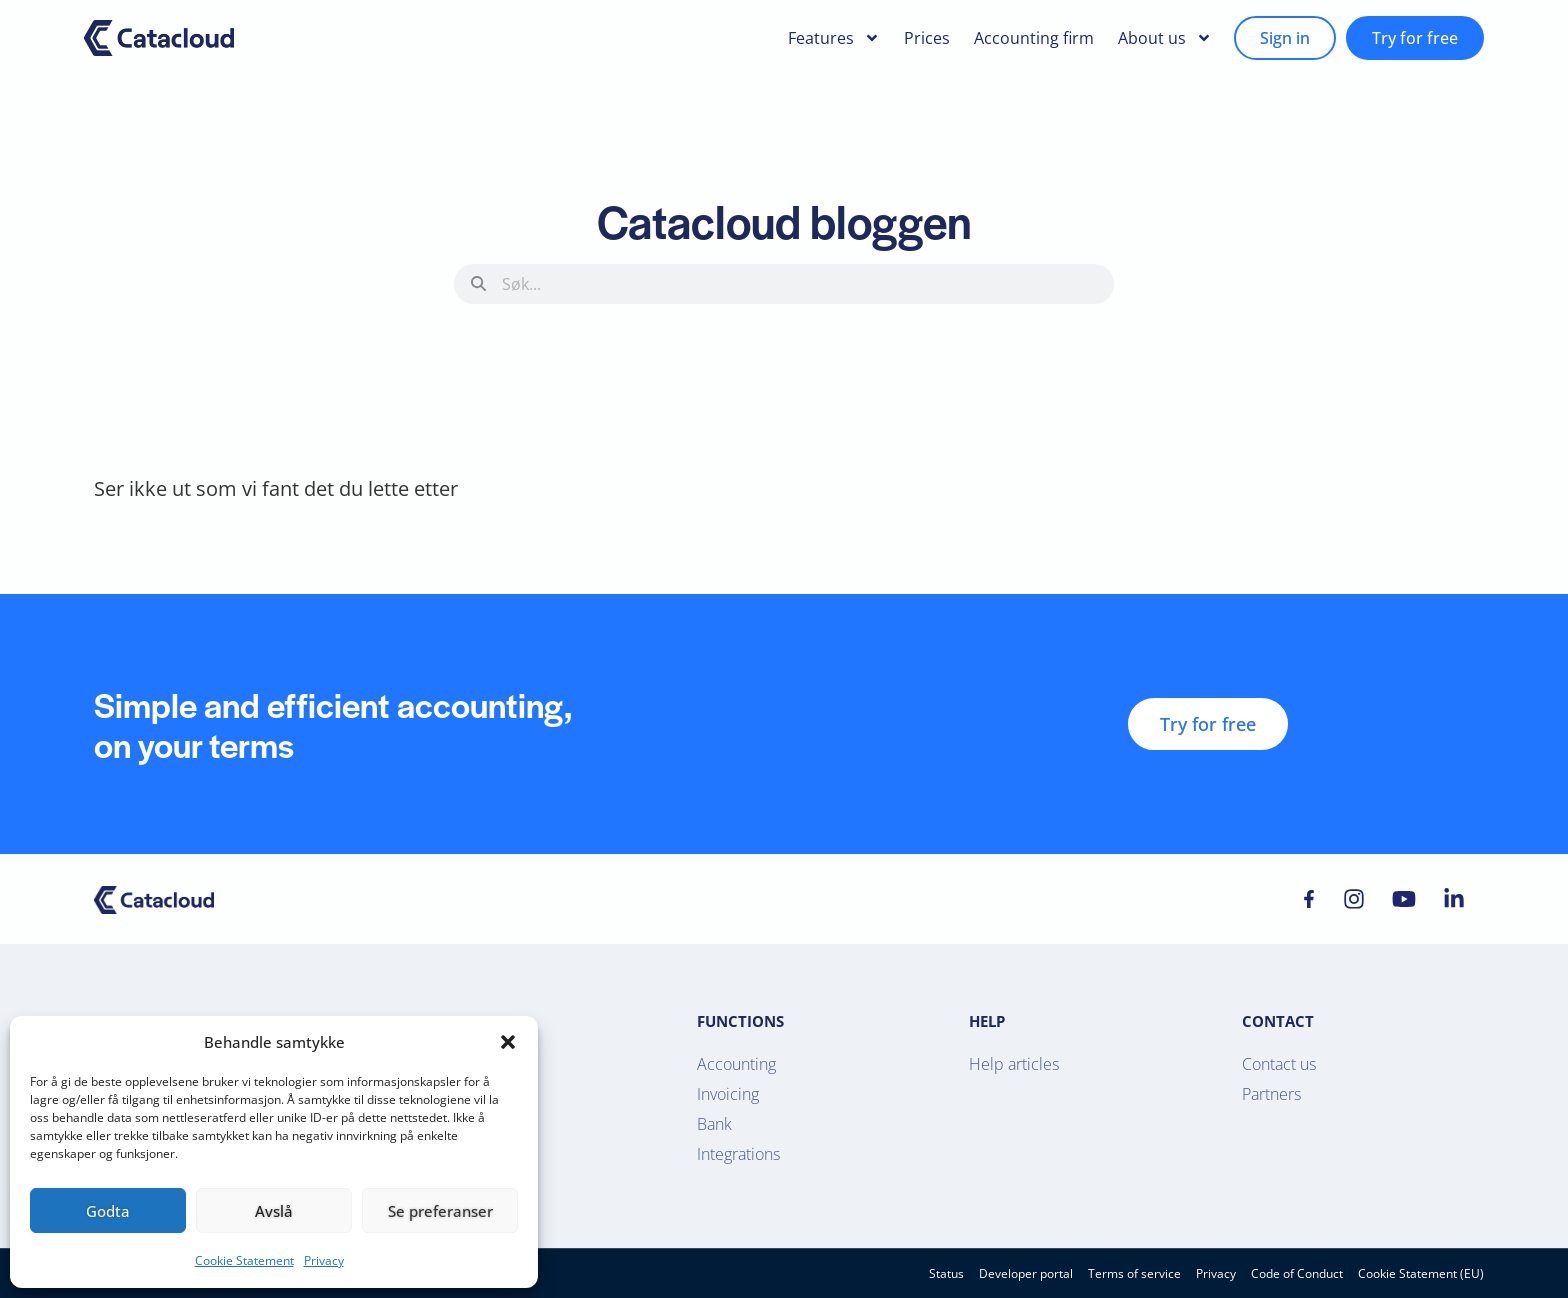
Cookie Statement (244, 1260)
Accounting (736, 1064)
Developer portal (1026, 1273)
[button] (508, 1042)
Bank (714, 1124)
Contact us (1279, 1064)
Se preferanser (440, 1211)
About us (1165, 38)
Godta (108, 1211)
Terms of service (1134, 1273)
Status (946, 1273)
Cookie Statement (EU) (1421, 1273)
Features (834, 38)
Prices (927, 38)
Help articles (1014, 1064)
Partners (1271, 1094)
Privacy (324, 1260)
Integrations (738, 1154)
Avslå (274, 1211)
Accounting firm (1034, 38)
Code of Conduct (1297, 1273)
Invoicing (728, 1094)
